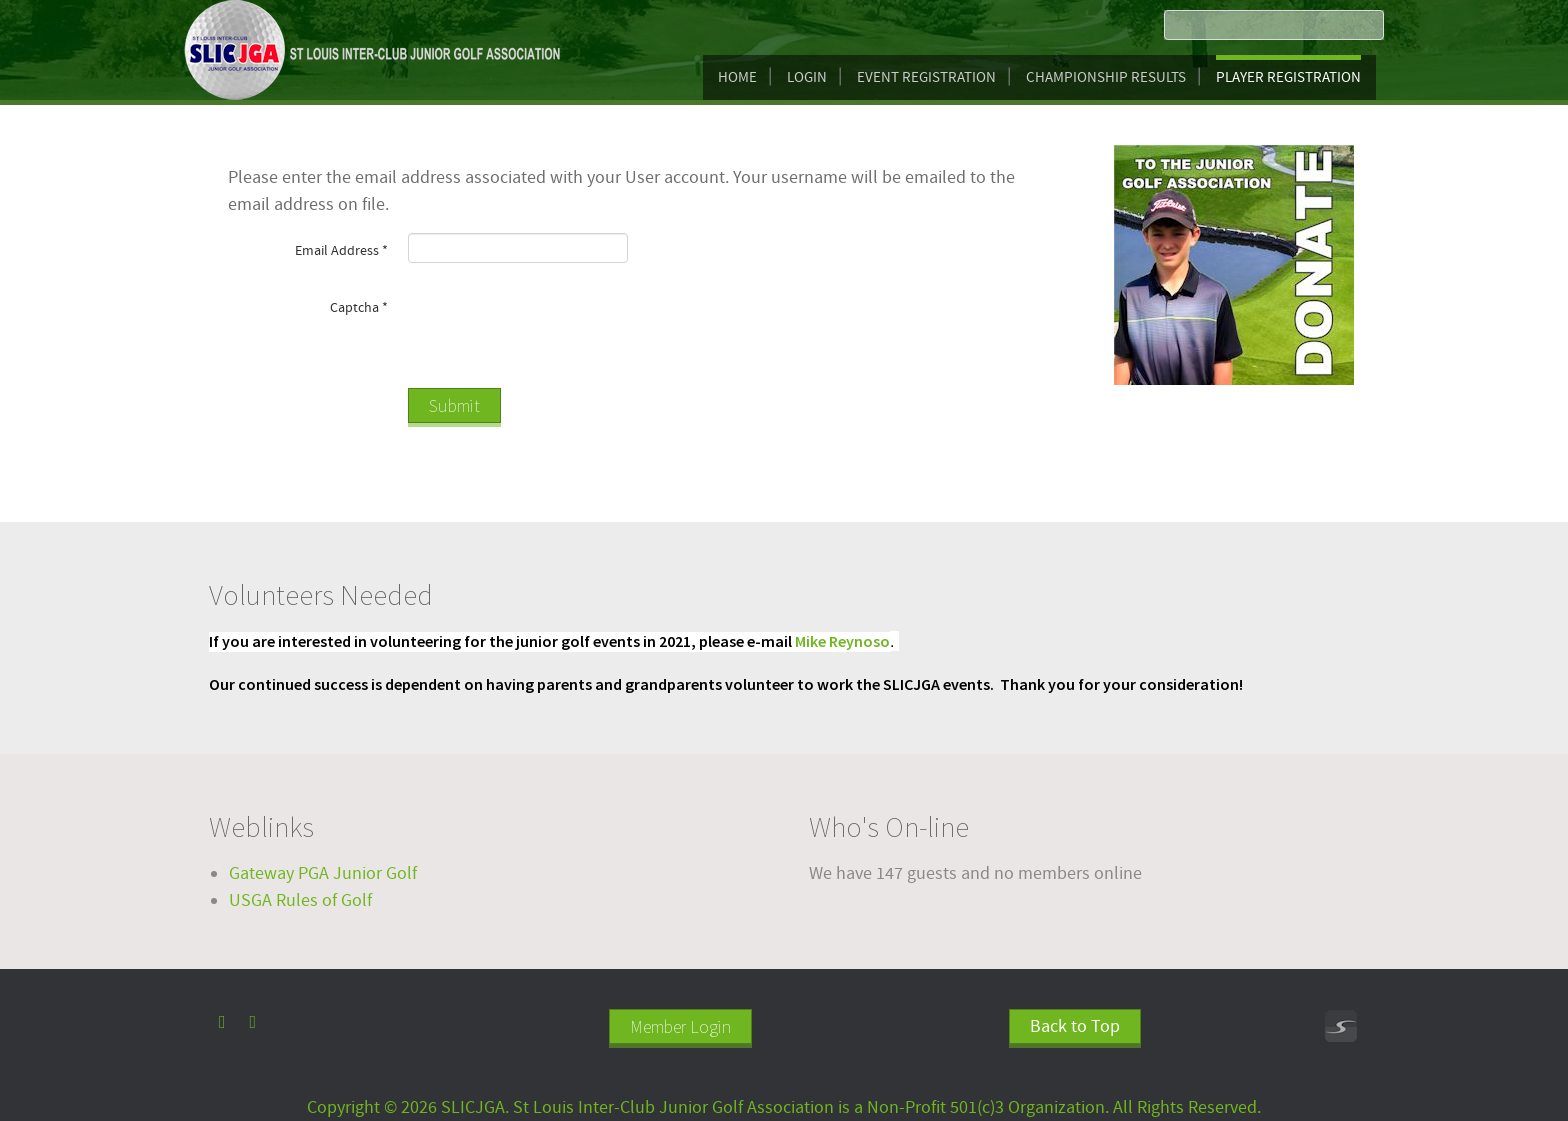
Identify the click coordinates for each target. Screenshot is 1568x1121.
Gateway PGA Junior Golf (323, 873)
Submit (454, 405)
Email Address (341, 251)
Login (807, 77)
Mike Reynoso (842, 641)
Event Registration (926, 77)
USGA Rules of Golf (300, 900)
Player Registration (1288, 77)
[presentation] (560, 329)
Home (737, 77)
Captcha (359, 308)
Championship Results (1106, 77)
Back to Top (1075, 1026)
